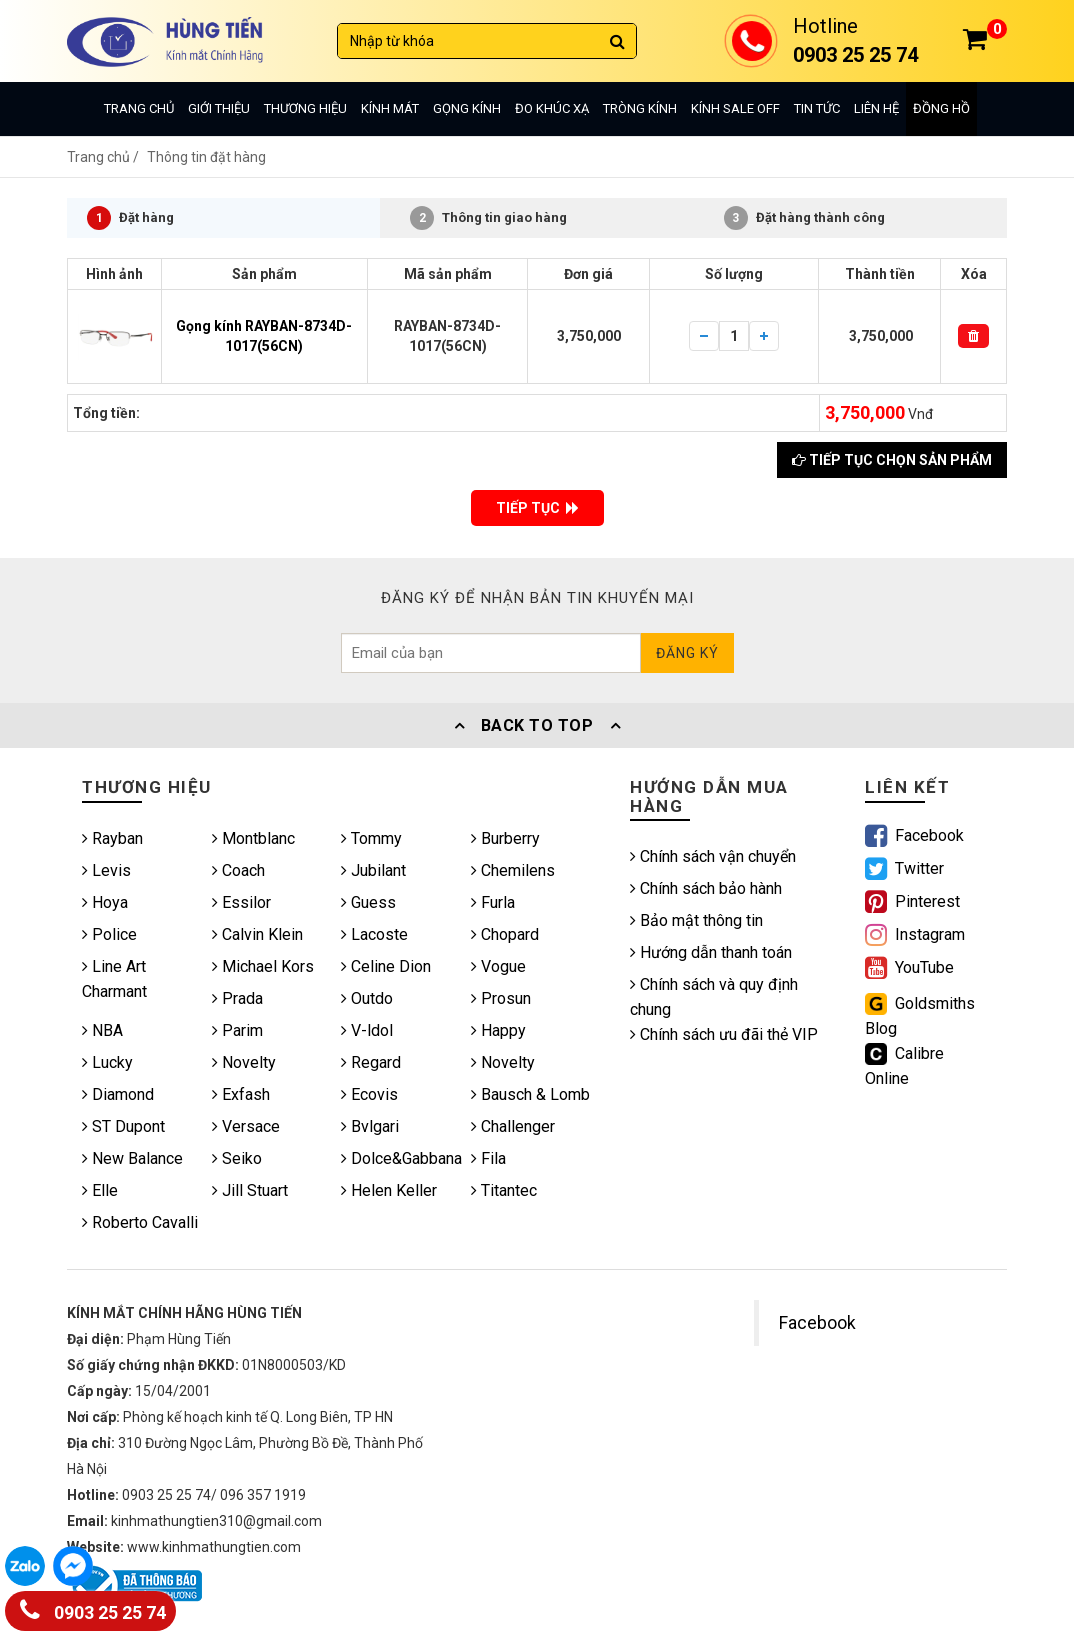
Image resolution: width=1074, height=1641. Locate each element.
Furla (493, 902)
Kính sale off (735, 108)
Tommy (371, 838)
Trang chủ (139, 108)
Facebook (817, 1323)
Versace (246, 1126)
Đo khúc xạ (552, 108)
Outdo (367, 998)
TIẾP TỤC (537, 508)
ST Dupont (123, 1126)
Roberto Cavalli (140, 1222)
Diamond (118, 1094)
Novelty (244, 1062)
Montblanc (253, 838)
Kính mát (390, 108)
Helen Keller (389, 1190)
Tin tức (817, 108)
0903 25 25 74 (93, 1608)
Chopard (505, 934)
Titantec (504, 1190)
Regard (371, 1062)
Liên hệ (876, 108)
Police (109, 934)
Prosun (501, 998)
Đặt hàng (130, 218)
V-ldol (367, 1030)
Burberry (505, 838)
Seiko (237, 1158)
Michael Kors (263, 966)
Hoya (105, 902)
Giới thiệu (219, 108)
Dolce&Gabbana (401, 1158)
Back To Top (537, 725)
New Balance (132, 1158)
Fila (488, 1158)
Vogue (498, 966)
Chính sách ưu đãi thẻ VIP (724, 1034)
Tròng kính (640, 108)
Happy (498, 1030)
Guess (368, 902)
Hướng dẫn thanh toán (711, 952)
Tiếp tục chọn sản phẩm (892, 460)
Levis (106, 870)
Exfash (241, 1094)
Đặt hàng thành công (804, 218)
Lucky (107, 1062)
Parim (237, 1030)
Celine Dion (386, 966)
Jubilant (373, 870)
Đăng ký (687, 653)
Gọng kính (467, 108)
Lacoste (374, 934)
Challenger (513, 1126)
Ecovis (369, 1094)
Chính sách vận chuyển (713, 856)
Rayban (112, 838)
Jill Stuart (250, 1190)
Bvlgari (370, 1126)
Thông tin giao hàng (488, 218)
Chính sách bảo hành (706, 888)
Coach (238, 870)
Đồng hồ (941, 108)
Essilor (241, 902)
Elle (100, 1190)
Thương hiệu (305, 108)
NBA (102, 1030)
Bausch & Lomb (530, 1094)
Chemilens (513, 870)
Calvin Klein (257, 934)
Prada (237, 998)
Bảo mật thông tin (696, 920)
